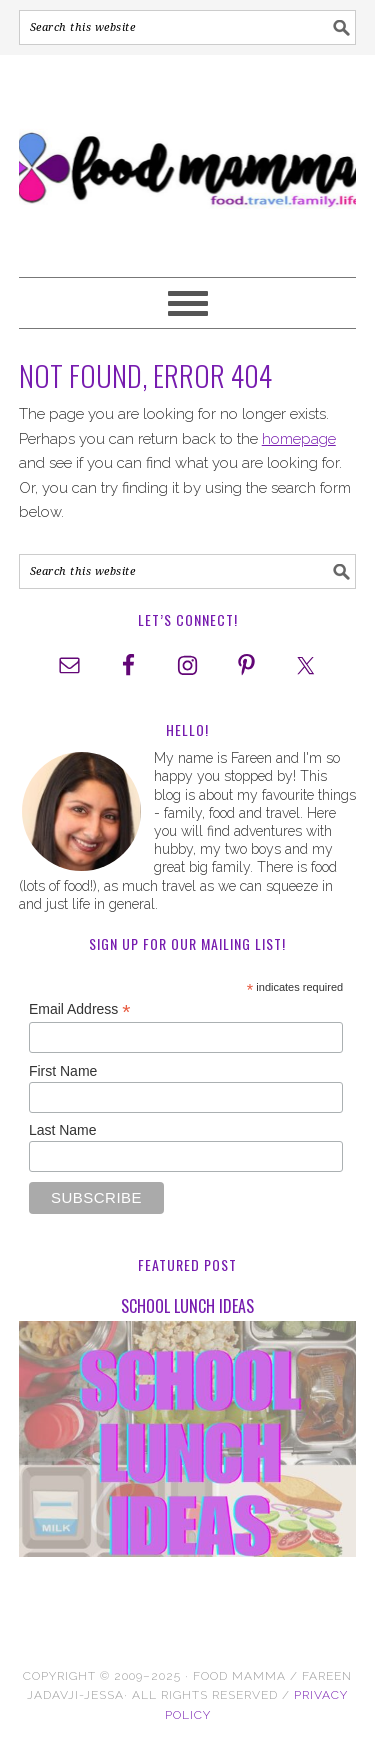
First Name (63, 1071)
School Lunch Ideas (187, 1306)
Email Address (80, 1009)
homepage (299, 439)
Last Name (63, 1130)
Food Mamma (188, 157)
